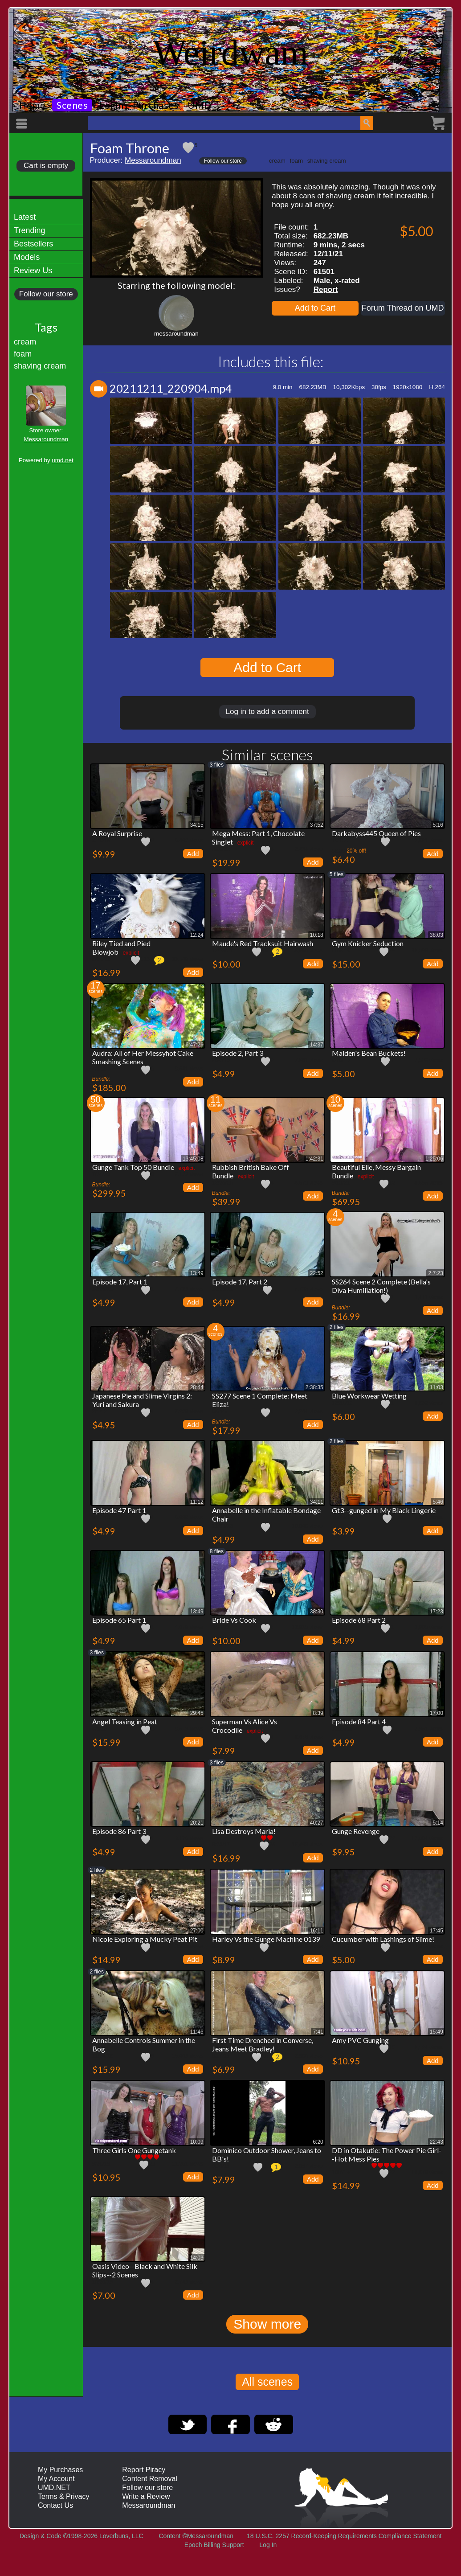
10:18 (316, 935)
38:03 (436, 935)
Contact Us (55, 2505)
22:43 (436, 2142)
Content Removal (149, 2478)
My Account (56, 2478)
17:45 (436, 1931)
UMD (200, 105)
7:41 (318, 2032)
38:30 (316, 1611)
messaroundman (176, 333)
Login (111, 105)
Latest (25, 217)
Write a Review (146, 2496)
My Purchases (60, 2469)
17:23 (436, 1611)
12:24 (197, 935)
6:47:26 (195, 1045)
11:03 (436, 1387)
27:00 (197, 1931)
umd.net (62, 460)
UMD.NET (54, 2487)
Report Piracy (143, 2469)
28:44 (197, 1387)
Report (326, 289)
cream (25, 341)
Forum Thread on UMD (403, 308)
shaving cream (40, 365)
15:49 (436, 2032)
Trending (29, 230)
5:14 (437, 1823)
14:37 (316, 1045)
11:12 (197, 1502)
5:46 (437, 1502)
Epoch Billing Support (214, 2544)
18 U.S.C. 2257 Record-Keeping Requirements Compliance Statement (344, 2535)
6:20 (318, 2142)
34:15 (197, 825)
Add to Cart (315, 308)
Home (32, 105)
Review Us (33, 270)
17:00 (436, 1713)
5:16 (437, 825)
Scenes (72, 105)
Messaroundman (46, 439)
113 (145, 959)
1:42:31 (314, 1159)
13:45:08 (193, 1159)
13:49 (197, 1273)
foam (23, 353)
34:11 (316, 1502)
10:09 (197, 2142)
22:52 (316, 1273)
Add (193, 853)
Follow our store (46, 294)
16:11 (316, 1931)
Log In (268, 2544)
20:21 (197, 1823)
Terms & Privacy (64, 2496)
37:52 (316, 825)
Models (27, 257)
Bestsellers (33, 243)
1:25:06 (434, 1159)
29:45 (197, 1713)
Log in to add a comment (267, 711)
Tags (46, 327)
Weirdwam (230, 52)
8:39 (318, 1713)
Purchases (156, 105)
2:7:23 (435, 1273)
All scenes (267, 2381)
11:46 (197, 2032)
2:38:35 (314, 1387)
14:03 (197, 2258)
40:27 (316, 1823)
